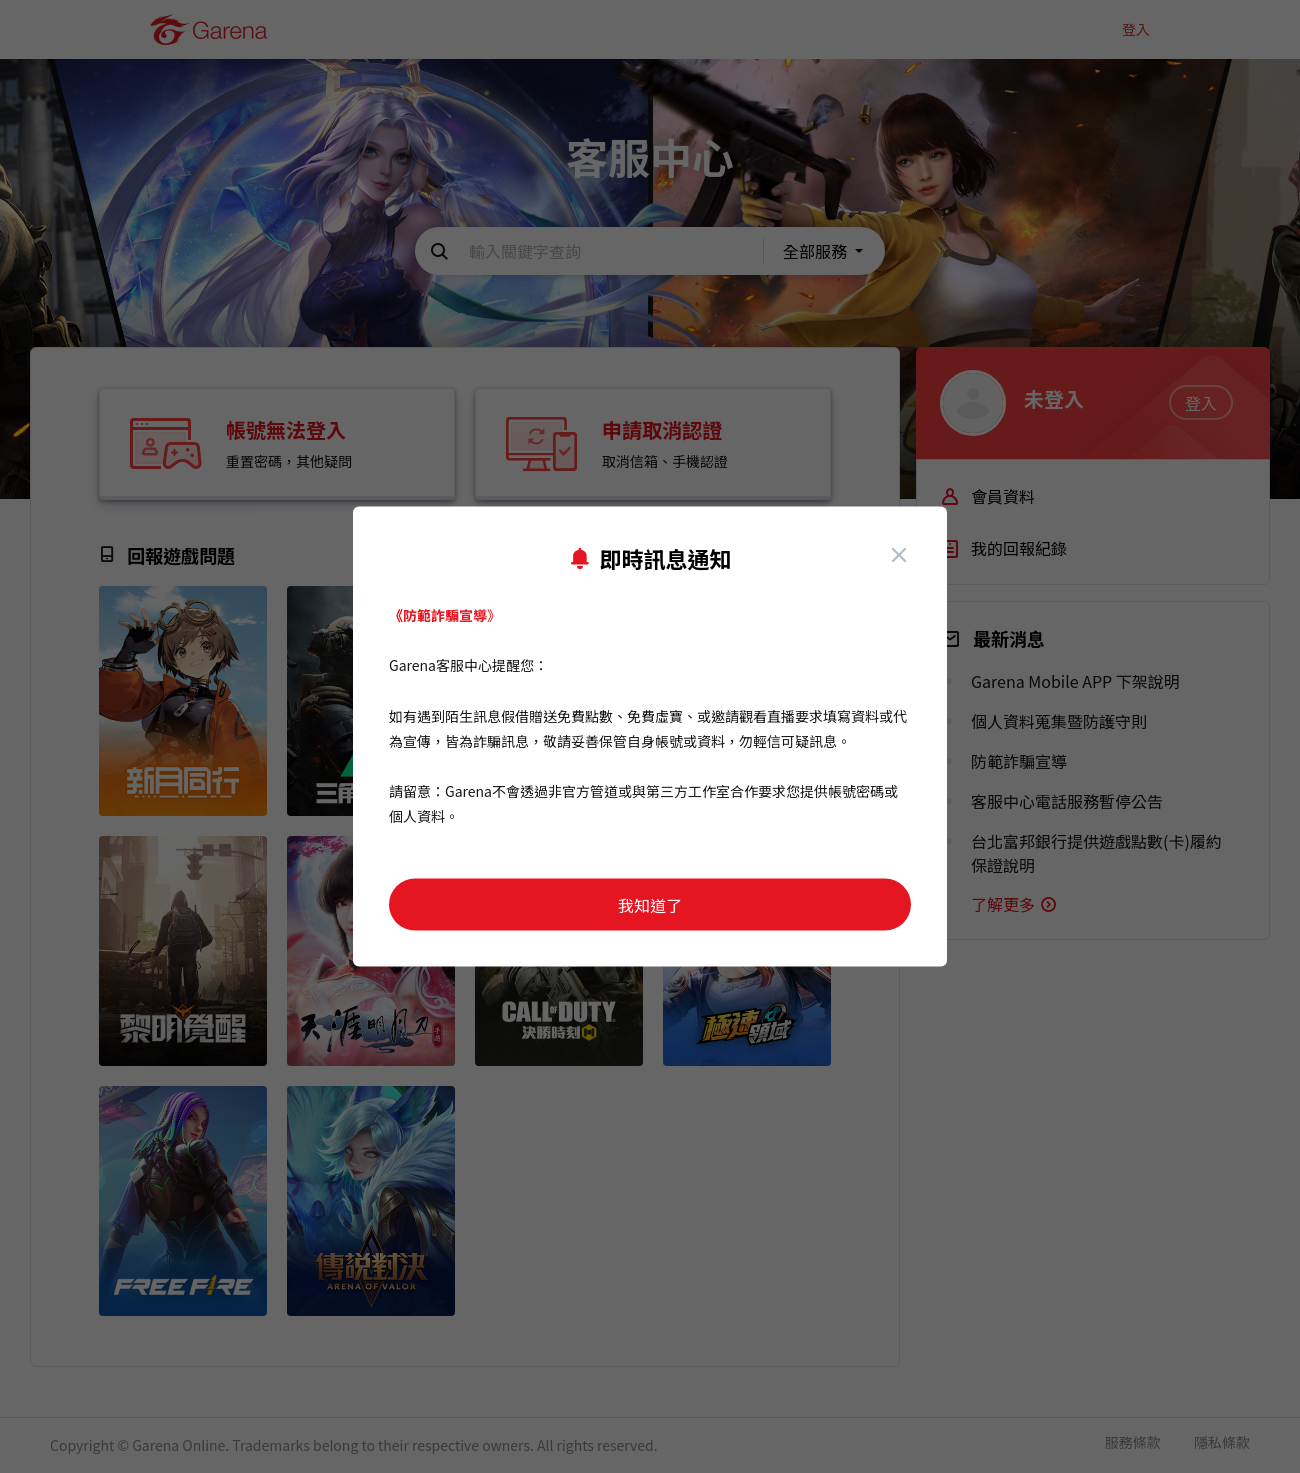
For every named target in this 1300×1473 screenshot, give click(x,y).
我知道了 (650, 905)
